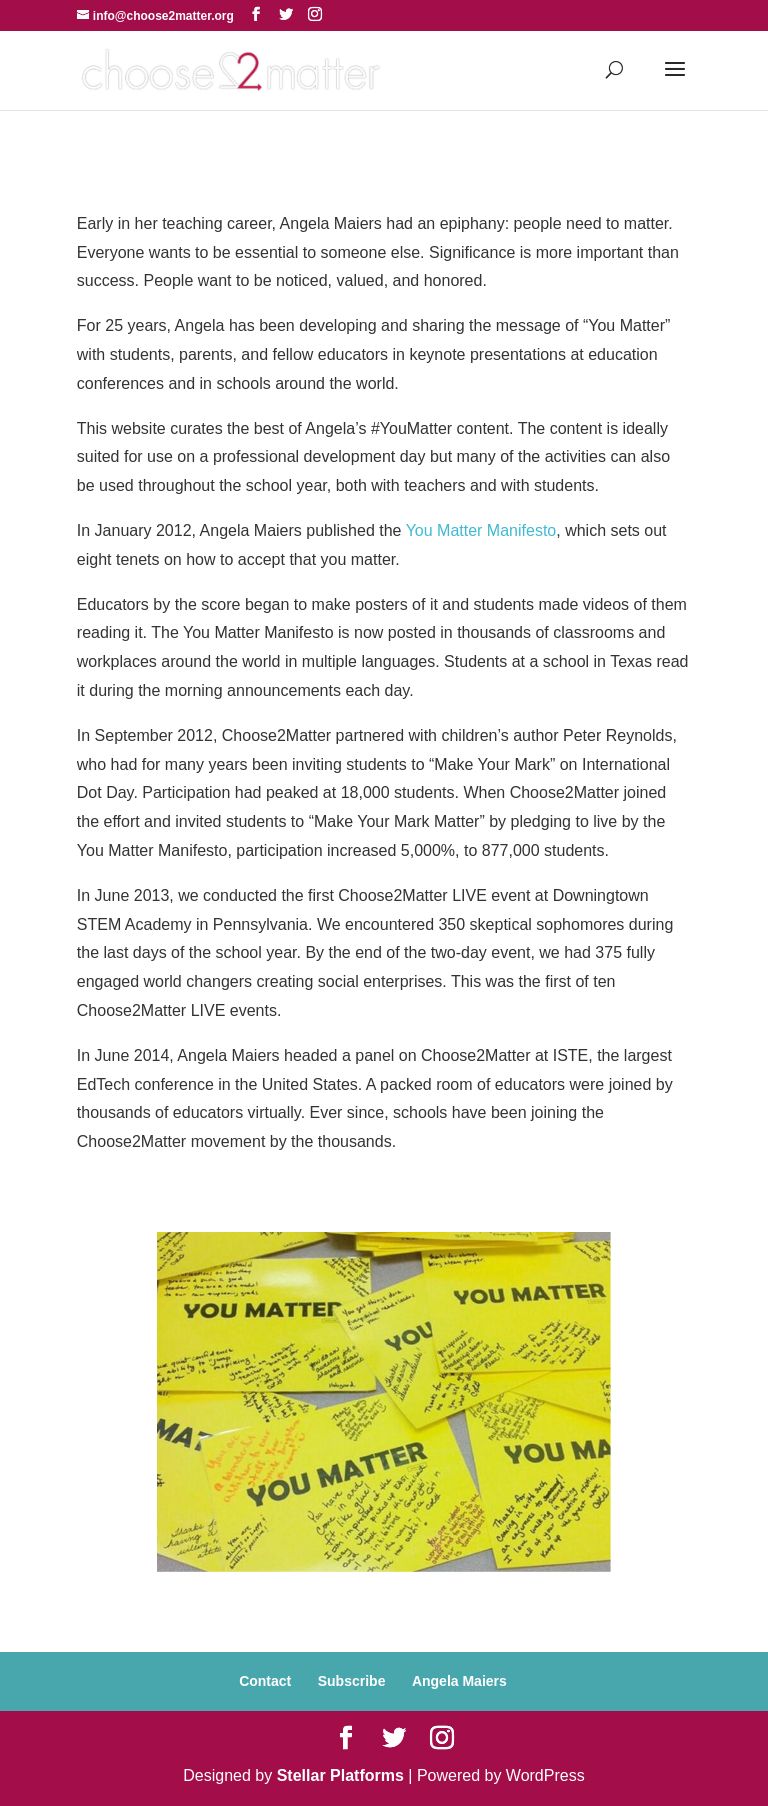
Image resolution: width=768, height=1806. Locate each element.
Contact (265, 1681)
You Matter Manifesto (481, 530)
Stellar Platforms (340, 1775)
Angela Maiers (459, 1681)
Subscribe (352, 1681)
